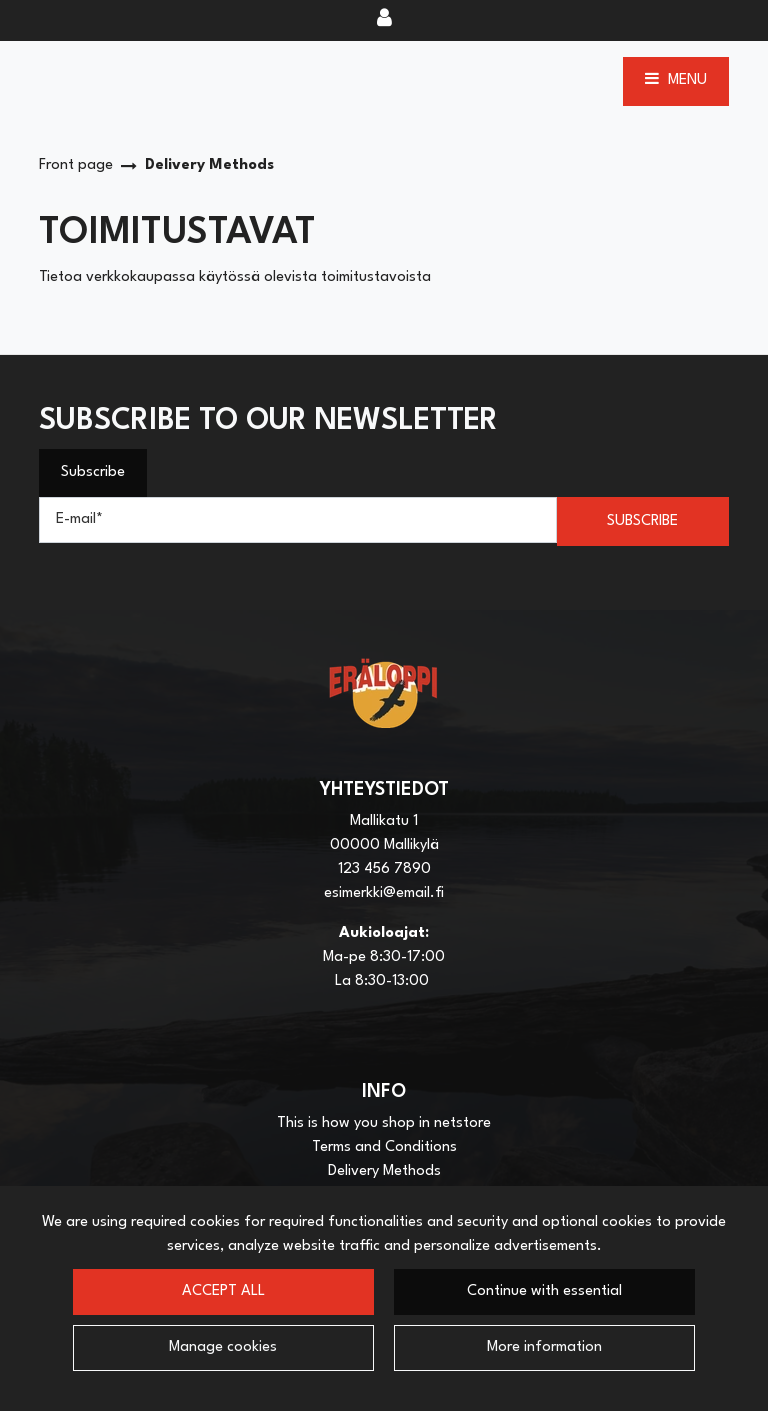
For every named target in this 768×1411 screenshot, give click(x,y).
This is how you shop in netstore (384, 1123)
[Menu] (676, 81)
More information (544, 1347)
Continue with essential (544, 1291)
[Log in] (384, 20)
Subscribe (93, 472)
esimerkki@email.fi (384, 893)
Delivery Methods (384, 1171)
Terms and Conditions (384, 1147)
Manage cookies (223, 1347)
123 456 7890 (384, 869)
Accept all (223, 1291)
